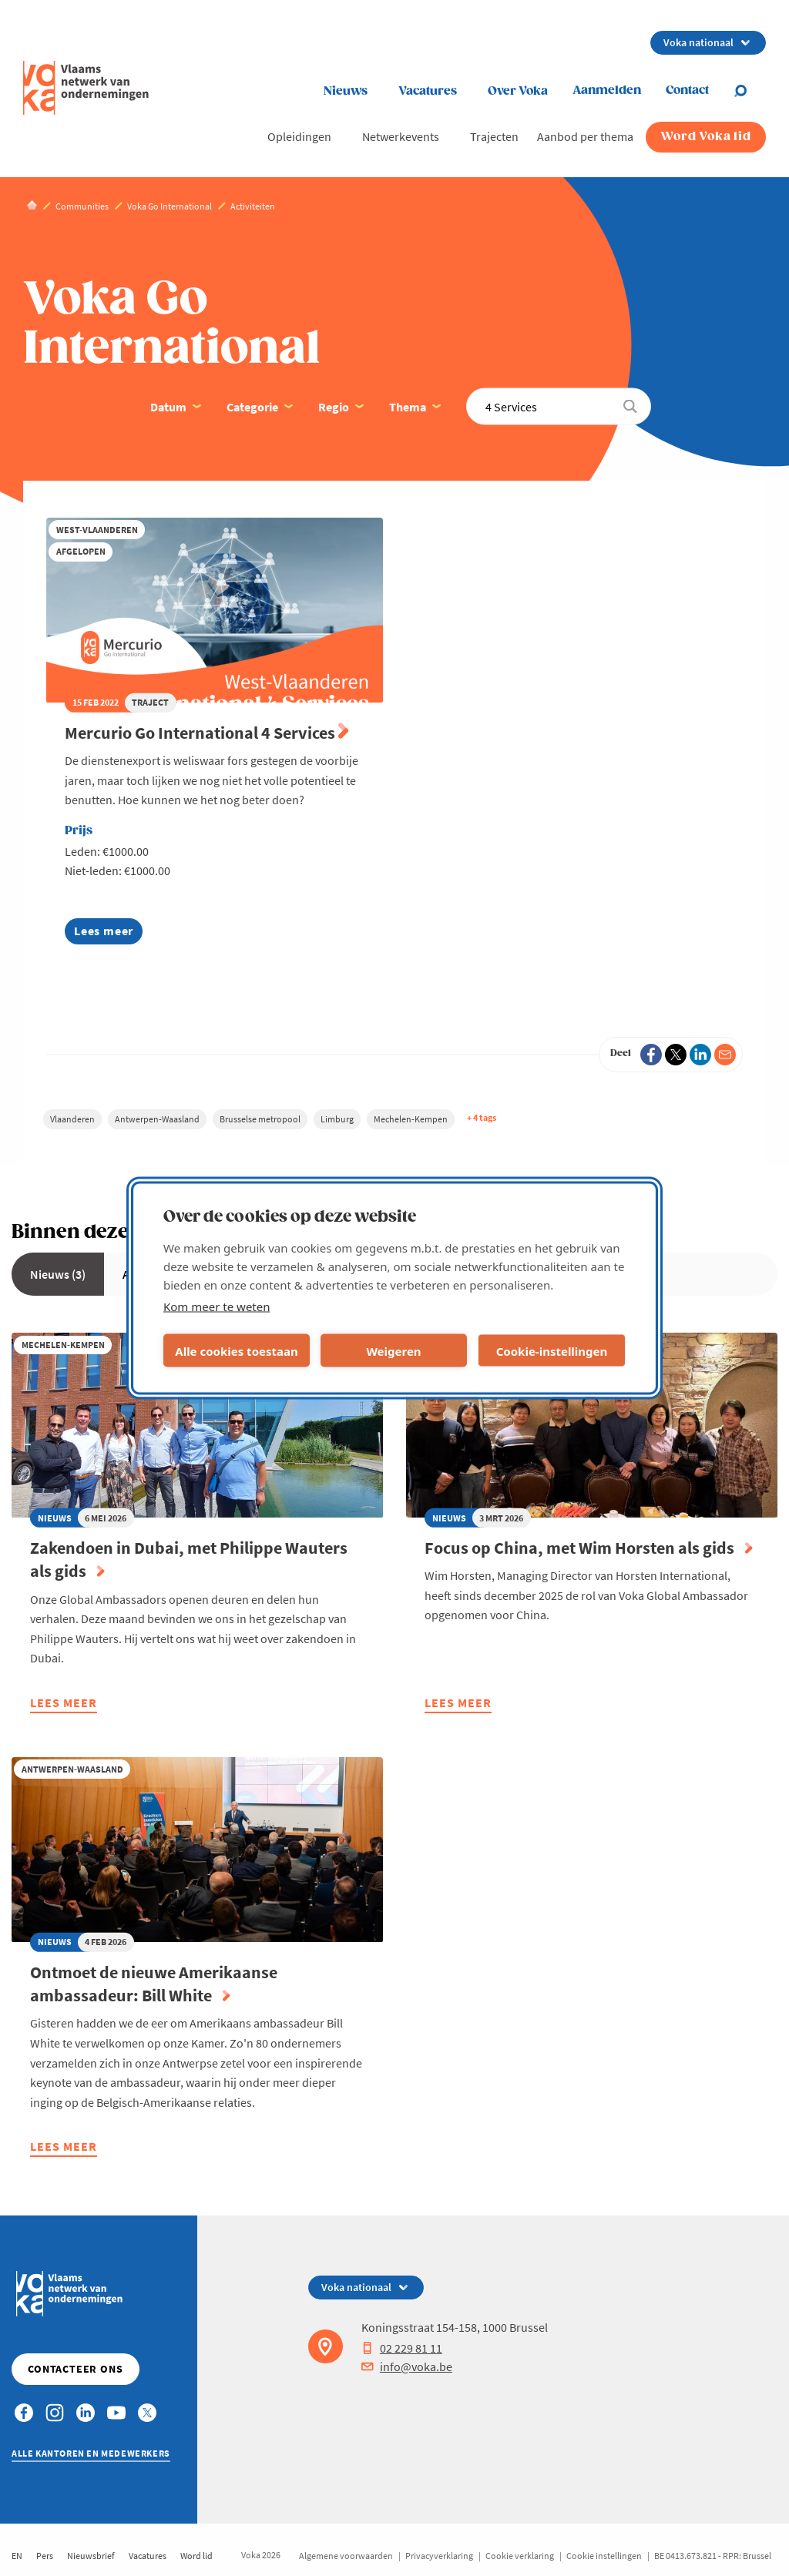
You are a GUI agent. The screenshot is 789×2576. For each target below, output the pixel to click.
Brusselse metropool (260, 1119)
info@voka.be (406, 2366)
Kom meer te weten (216, 1306)
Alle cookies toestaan (236, 1350)
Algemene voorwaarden (346, 2555)
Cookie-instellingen (552, 1350)
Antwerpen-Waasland (157, 1119)
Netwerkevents (400, 136)
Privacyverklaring (439, 2555)
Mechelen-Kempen (411, 1119)
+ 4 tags (481, 1117)
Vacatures (427, 91)
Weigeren (393, 1350)
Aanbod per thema (585, 136)
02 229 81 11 (401, 2348)
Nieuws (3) (58, 1274)
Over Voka (518, 91)
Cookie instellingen (604, 2555)
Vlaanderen (72, 1119)
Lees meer (108, 933)
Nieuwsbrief (91, 2555)
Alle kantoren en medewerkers (91, 2453)
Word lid (196, 2555)
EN (17, 2555)
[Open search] (750, 91)
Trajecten (494, 136)
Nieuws (346, 91)
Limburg (337, 1119)
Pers (44, 2555)
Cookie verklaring (519, 2555)
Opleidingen (299, 136)
